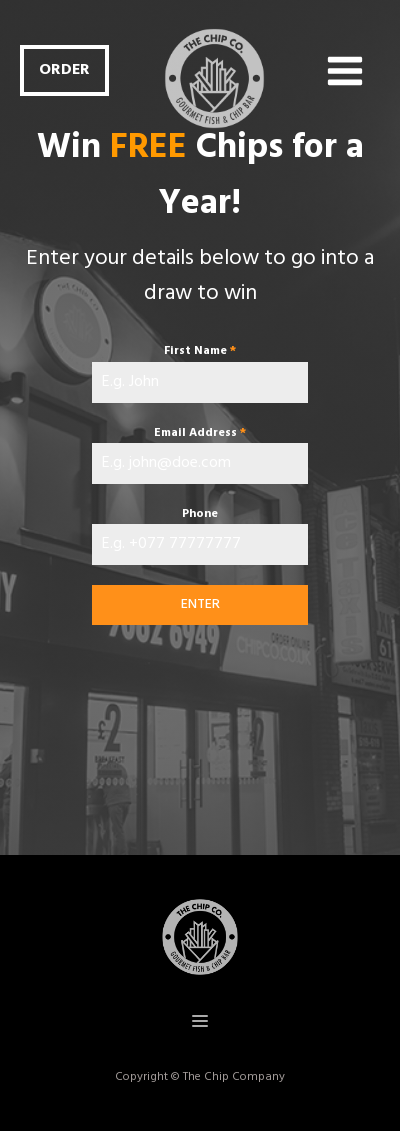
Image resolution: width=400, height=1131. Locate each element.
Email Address (200, 433)
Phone (200, 514)
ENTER (200, 604)
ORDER (64, 70)
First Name (200, 351)
